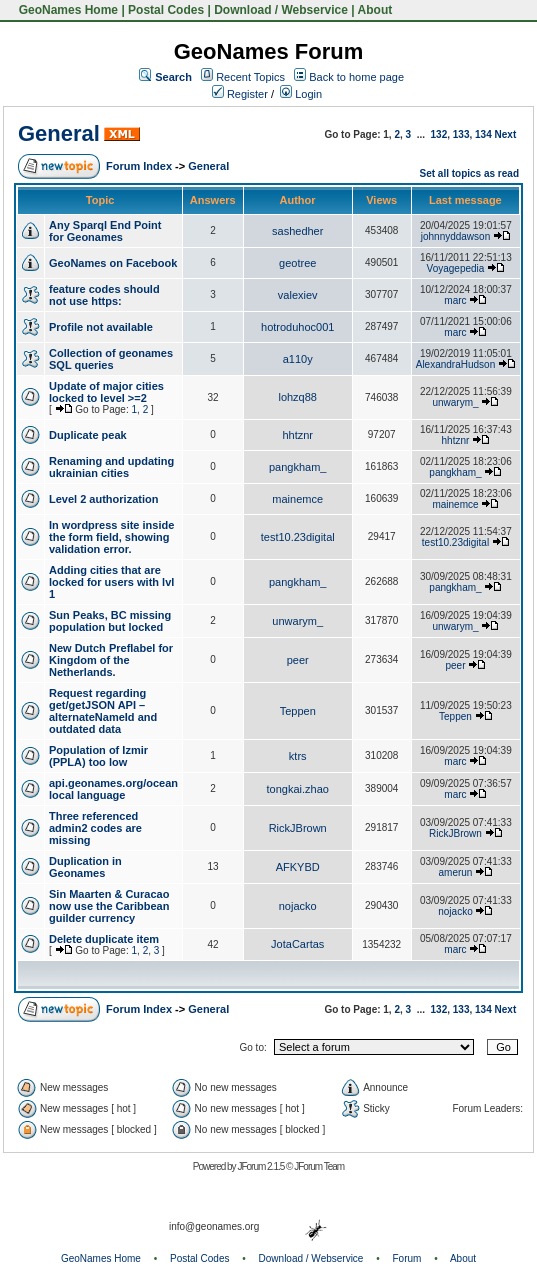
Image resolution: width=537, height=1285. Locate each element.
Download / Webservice (281, 10)
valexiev (298, 295)
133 (461, 134)
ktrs (298, 756)
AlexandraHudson (456, 364)
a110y (298, 359)
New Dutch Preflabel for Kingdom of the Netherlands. (111, 660)
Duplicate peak (88, 435)
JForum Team (319, 1166)
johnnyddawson (456, 236)
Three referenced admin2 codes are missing (95, 828)
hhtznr (297, 435)
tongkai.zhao (298, 789)
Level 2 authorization (103, 499)
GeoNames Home (66, 10)
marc (455, 300)
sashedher (297, 231)
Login (301, 94)
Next (506, 134)
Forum (407, 1258)
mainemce (297, 499)
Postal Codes (166, 10)
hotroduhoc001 (297, 327)
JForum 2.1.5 (261, 1166)
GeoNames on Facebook (113, 263)
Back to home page (356, 77)
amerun (456, 872)
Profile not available (101, 327)
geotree (297, 263)
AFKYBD (298, 867)
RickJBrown (298, 828)
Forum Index (139, 166)
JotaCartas (297, 944)
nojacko (298, 906)
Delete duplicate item (104, 939)
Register (240, 94)
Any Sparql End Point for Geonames (105, 231)
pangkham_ (298, 467)
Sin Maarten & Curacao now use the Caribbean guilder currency (109, 906)
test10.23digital (298, 537)
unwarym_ (455, 402)
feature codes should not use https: (104, 295)
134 (483, 134)
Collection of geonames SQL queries (111, 359)
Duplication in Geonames (85, 867)
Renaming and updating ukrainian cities (111, 467)
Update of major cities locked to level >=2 (106, 392)
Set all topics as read (470, 173)
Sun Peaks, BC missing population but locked (110, 621)
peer (298, 660)
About (375, 10)
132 (439, 134)
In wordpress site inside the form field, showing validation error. (111, 537)
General (59, 133)
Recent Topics (250, 77)
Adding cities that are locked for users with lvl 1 (111, 582)
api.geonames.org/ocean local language (113, 789)
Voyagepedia (456, 268)
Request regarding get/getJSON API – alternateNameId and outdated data (103, 711)
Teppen (298, 711)
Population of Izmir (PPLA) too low (98, 756)
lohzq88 (297, 397)
